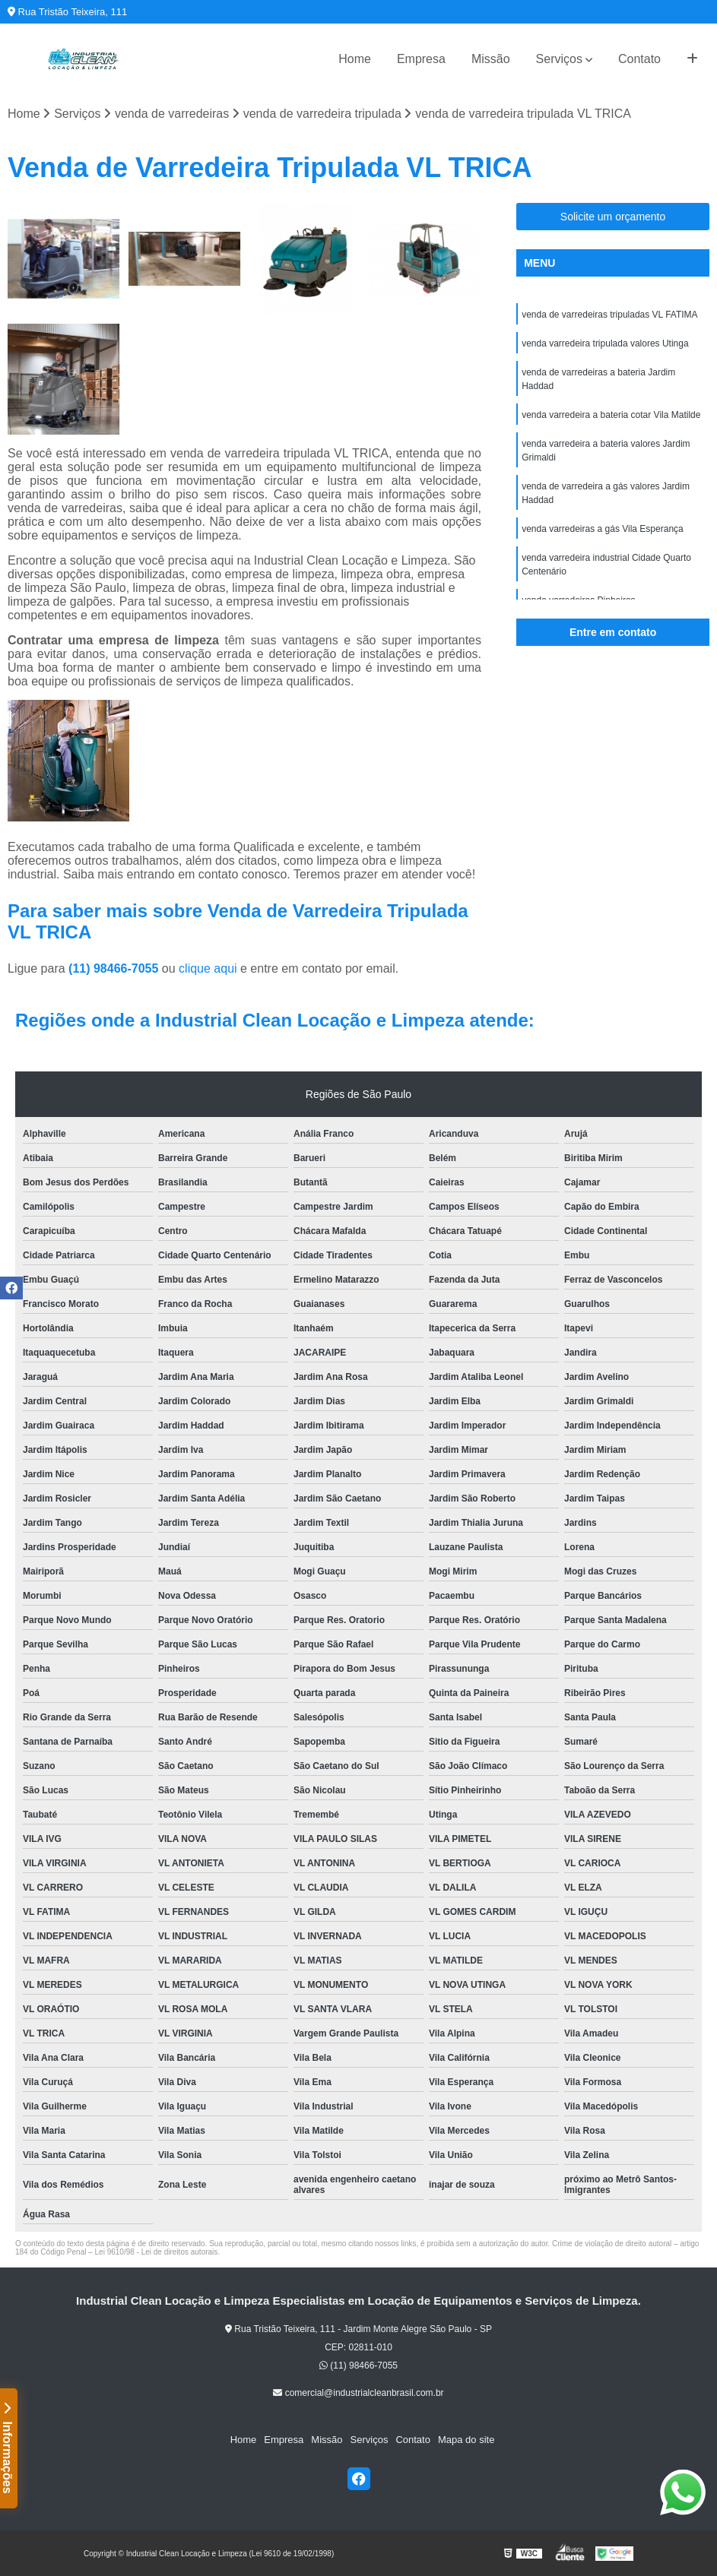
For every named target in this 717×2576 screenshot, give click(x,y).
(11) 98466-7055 (115, 968)
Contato (639, 58)
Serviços (559, 58)
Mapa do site (466, 2439)
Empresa (421, 58)
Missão (490, 58)
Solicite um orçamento (613, 216)
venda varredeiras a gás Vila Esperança (603, 529)
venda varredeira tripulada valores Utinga (605, 343)
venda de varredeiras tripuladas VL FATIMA (609, 314)
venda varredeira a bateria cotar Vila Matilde (611, 415)
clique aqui (208, 968)
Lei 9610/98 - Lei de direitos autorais (156, 2252)
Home (354, 58)
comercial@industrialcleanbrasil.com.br (358, 2393)
